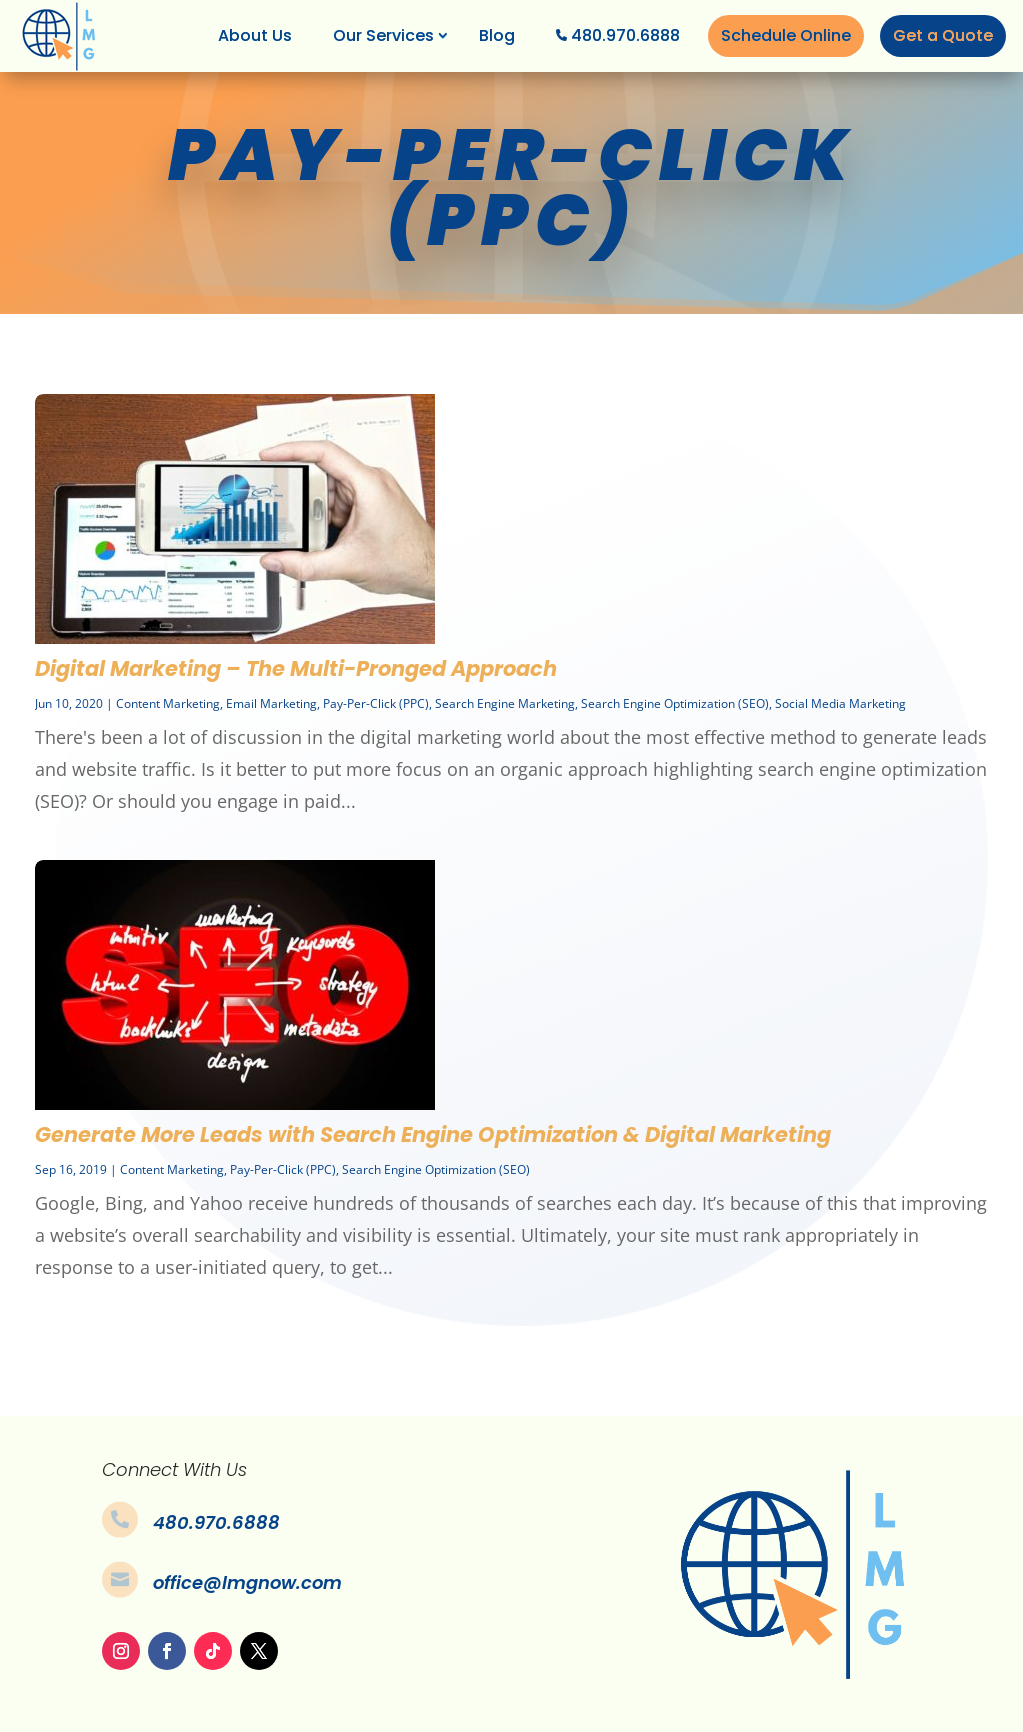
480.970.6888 (625, 35)
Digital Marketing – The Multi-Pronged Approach (296, 668)
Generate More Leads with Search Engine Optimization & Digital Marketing (433, 1134)
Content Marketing (168, 703)
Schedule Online (786, 35)
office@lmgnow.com (247, 1582)
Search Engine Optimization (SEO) (675, 703)
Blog (497, 35)
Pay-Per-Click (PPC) (376, 703)
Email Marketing (271, 703)
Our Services (383, 35)
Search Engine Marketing (505, 703)
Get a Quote (943, 35)
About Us (255, 35)
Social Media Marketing (840, 703)
